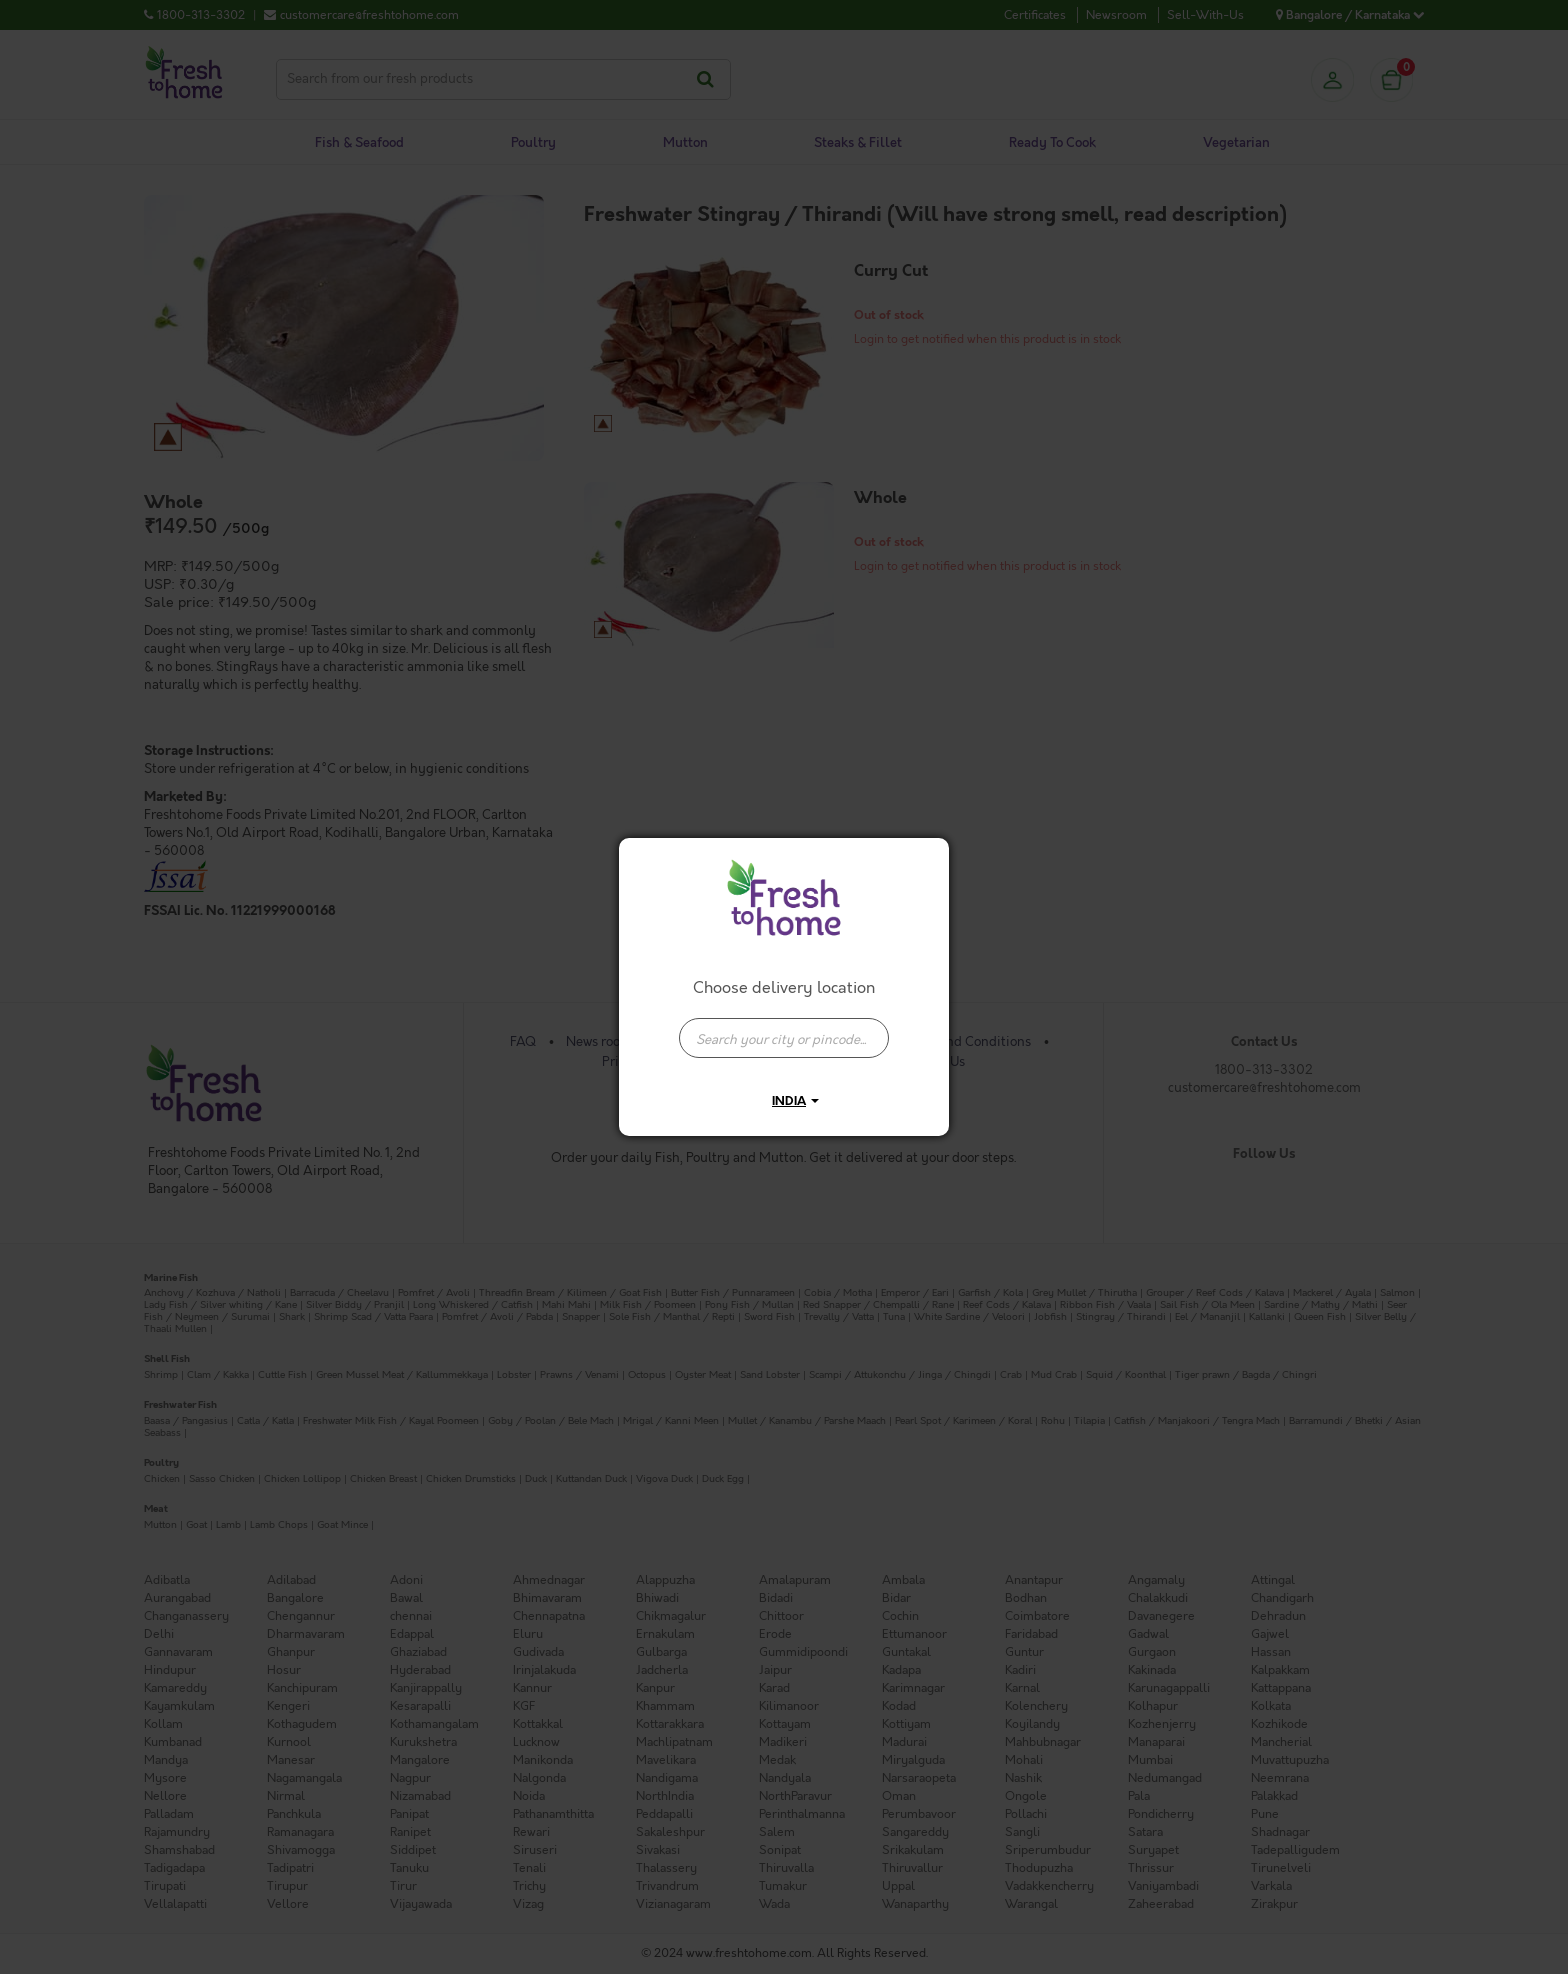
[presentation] (784, 1038)
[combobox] (784, 1028)
